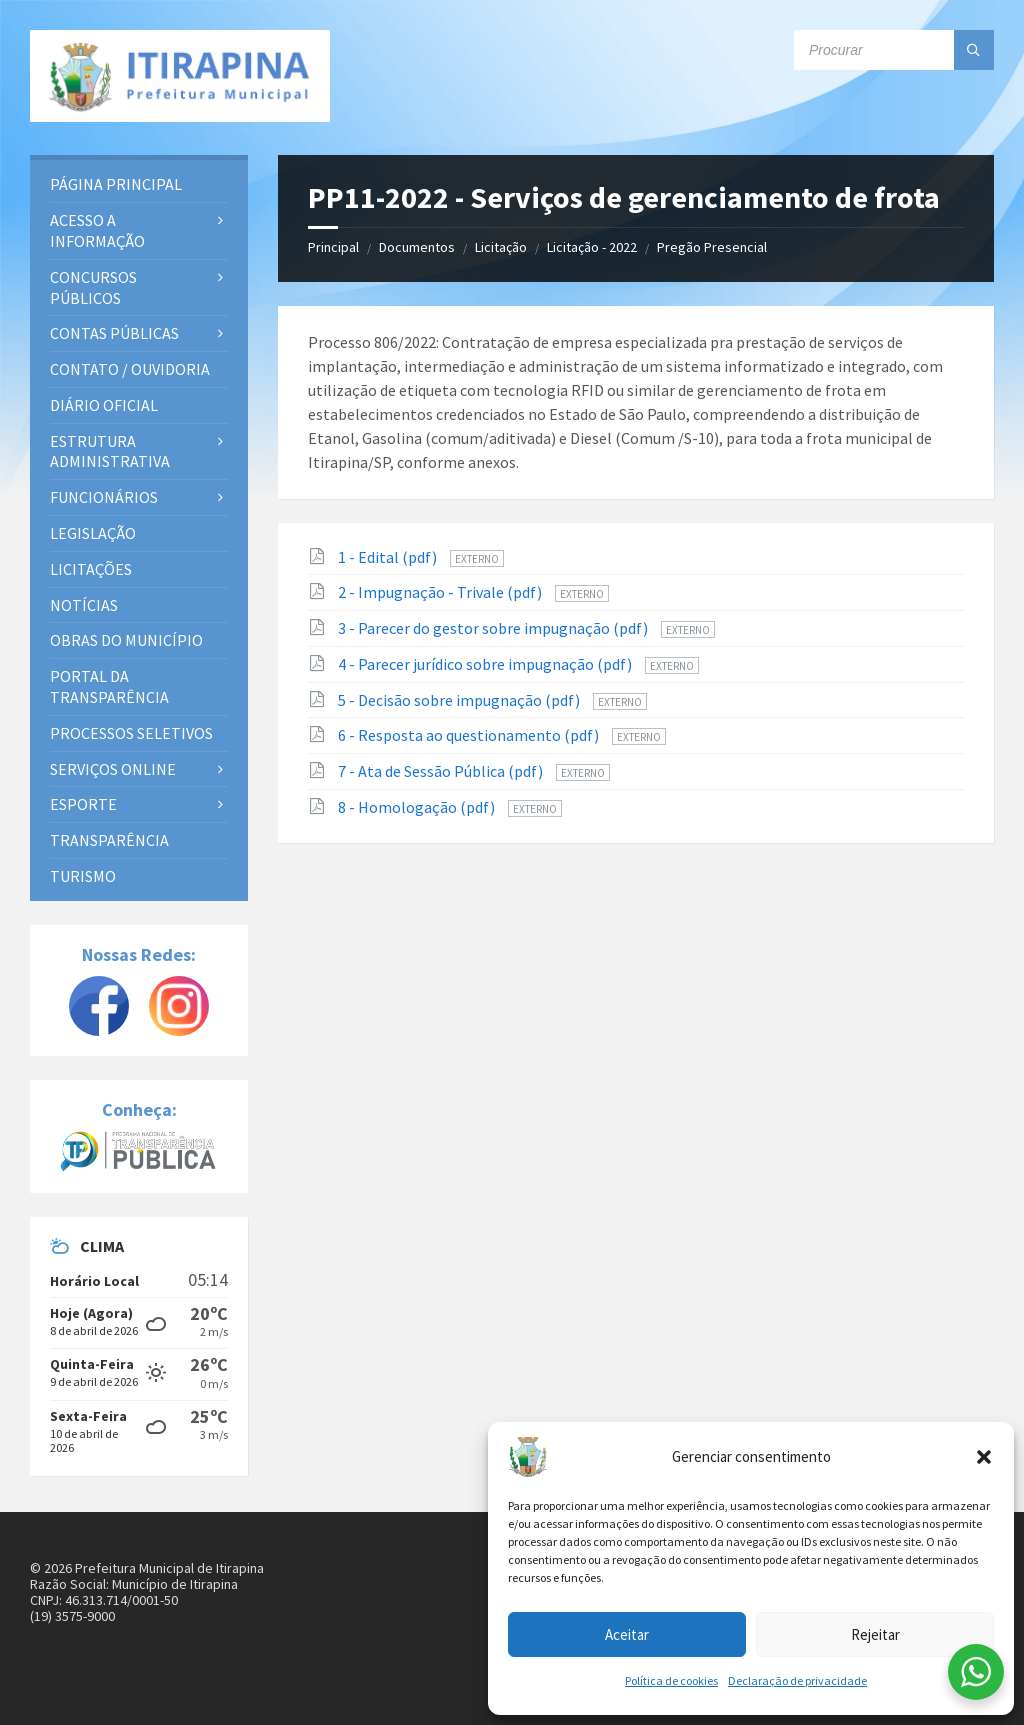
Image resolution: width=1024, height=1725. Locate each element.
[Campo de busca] (894, 50)
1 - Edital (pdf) (389, 557)
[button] (984, 1457)
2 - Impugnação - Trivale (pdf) (441, 592)
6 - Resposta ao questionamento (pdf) (470, 735)
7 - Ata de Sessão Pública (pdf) (442, 771)
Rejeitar (875, 1634)
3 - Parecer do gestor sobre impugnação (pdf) (494, 628)
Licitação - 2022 (592, 247)
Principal (333, 247)
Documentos (417, 247)
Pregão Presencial (712, 247)
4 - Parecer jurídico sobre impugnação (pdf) (486, 664)
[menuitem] (139, 184)
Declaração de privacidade (797, 1680)
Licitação (501, 247)
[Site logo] (180, 76)
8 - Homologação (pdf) (418, 807)
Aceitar (627, 1634)
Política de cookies (671, 1680)
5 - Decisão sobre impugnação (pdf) (460, 700)
